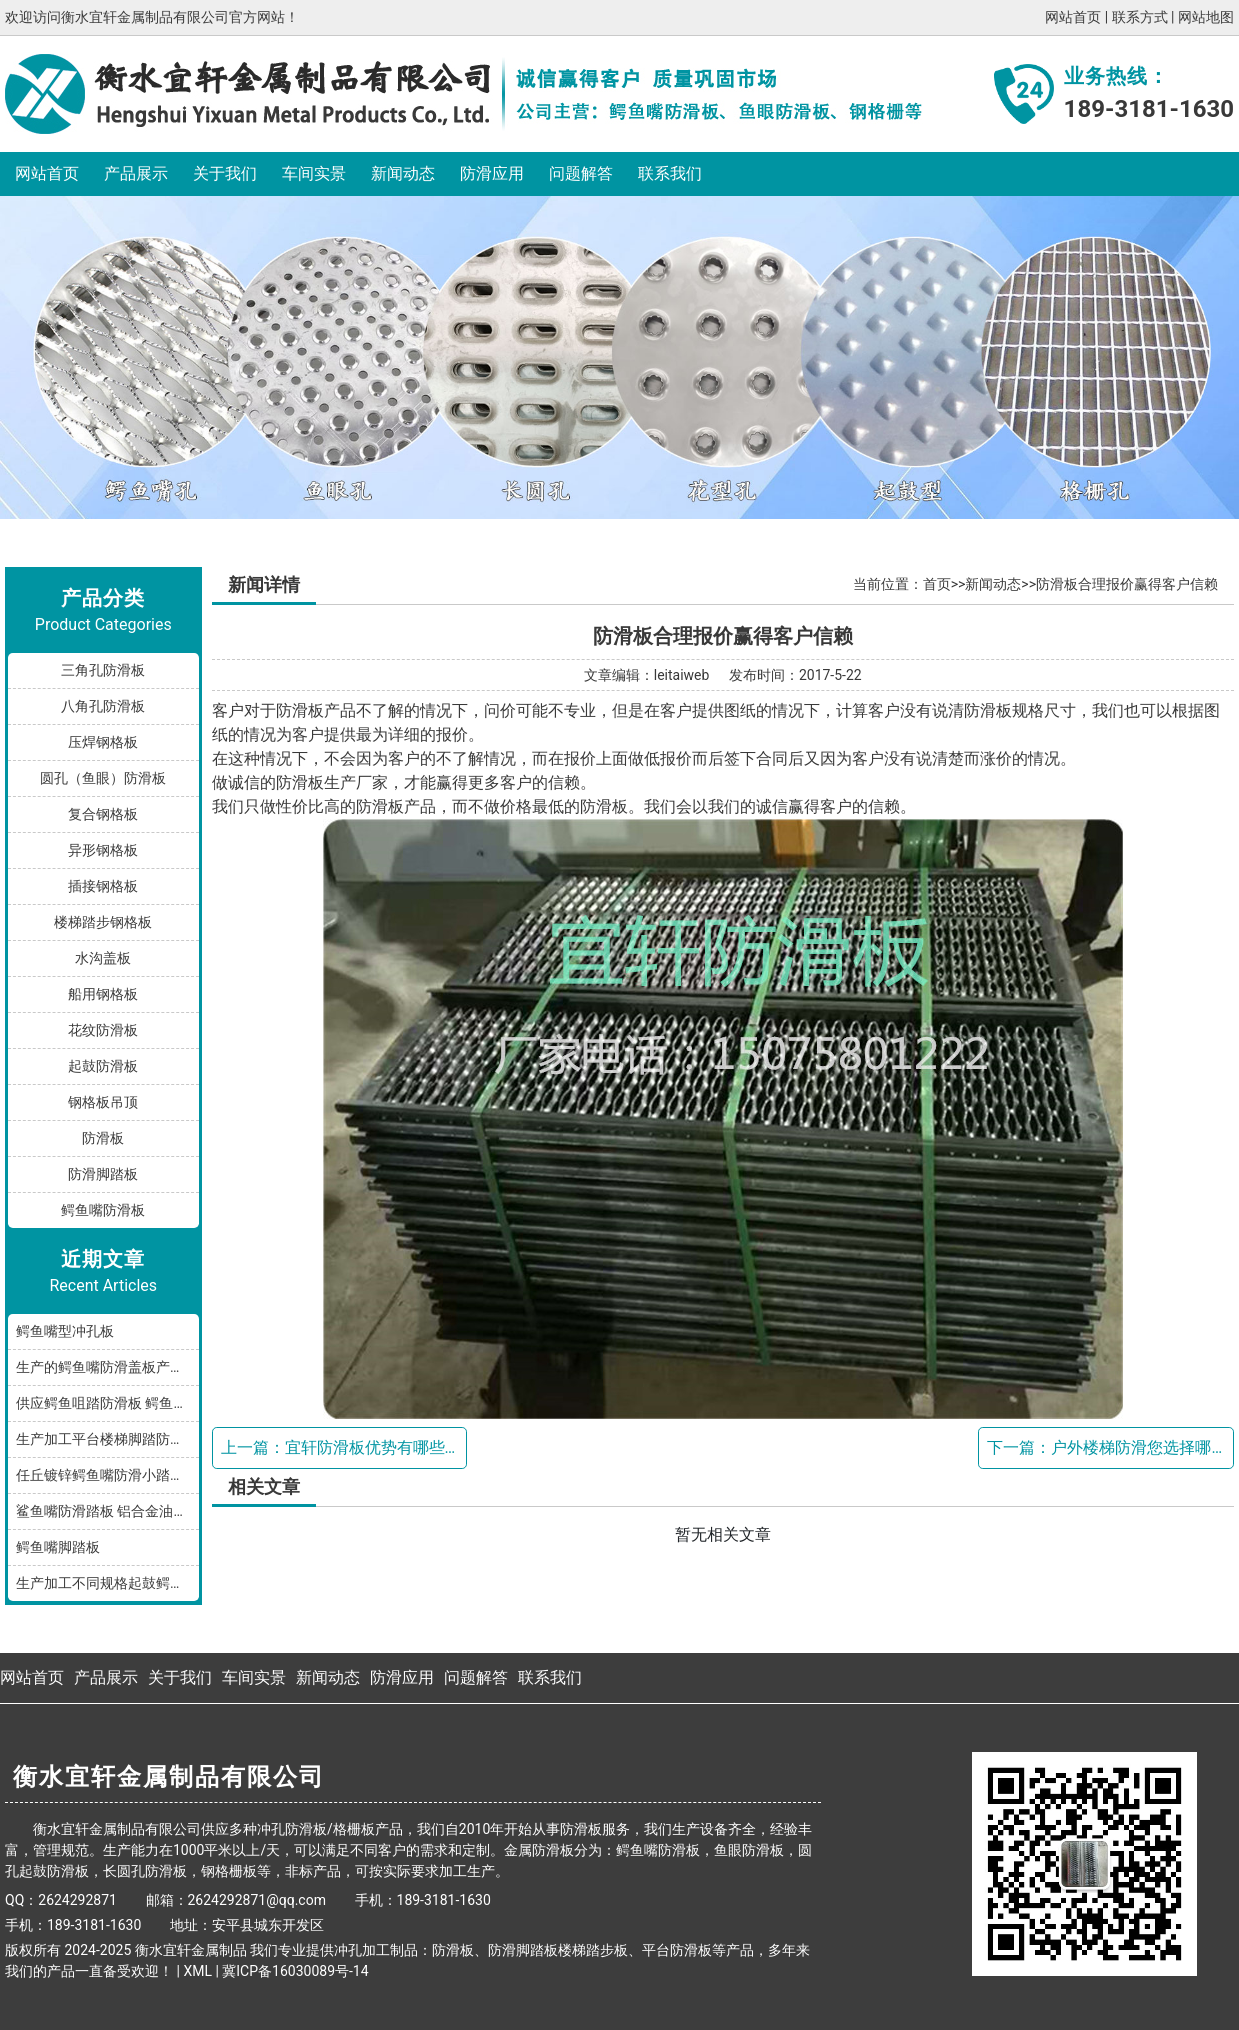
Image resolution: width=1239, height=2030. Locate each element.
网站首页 (1073, 17)
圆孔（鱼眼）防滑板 (103, 778)
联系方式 (1140, 17)
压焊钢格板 (103, 742)
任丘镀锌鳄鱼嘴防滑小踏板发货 (107, 1475)
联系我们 (670, 173)
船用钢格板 (103, 994)
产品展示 (136, 173)
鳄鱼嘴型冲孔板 (65, 1331)
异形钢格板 (103, 850)
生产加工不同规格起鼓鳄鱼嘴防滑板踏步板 (107, 1583)
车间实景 (314, 173)
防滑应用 (492, 173)
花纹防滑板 (103, 1030)
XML (197, 1971)
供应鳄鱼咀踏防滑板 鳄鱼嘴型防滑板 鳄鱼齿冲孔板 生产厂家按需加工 (107, 1403)
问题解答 (581, 173)
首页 (937, 584)
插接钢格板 (103, 886)
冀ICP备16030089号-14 (295, 1971)
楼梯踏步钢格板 (103, 922)
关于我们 (225, 173)
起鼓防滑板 (103, 1066)
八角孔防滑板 (103, 706)
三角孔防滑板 (103, 670)
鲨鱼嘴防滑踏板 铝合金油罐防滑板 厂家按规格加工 (107, 1511)
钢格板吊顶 (103, 1102)
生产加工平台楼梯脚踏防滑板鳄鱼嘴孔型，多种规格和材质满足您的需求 (107, 1439)
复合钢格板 (103, 814)
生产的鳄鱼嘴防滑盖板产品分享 (107, 1367)
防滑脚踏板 (103, 1174)
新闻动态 (403, 173)
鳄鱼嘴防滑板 (103, 1210)
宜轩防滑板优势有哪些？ (373, 1447)
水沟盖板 (103, 958)
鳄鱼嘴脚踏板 (58, 1547)
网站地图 (1206, 17)
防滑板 (103, 1138)
